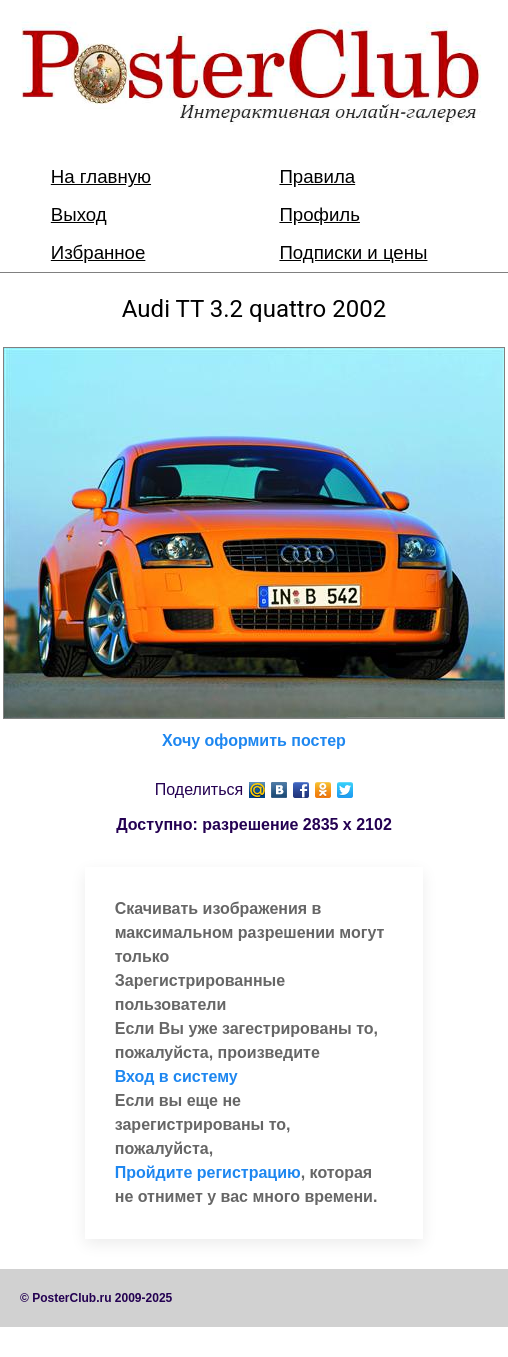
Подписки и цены (353, 252)
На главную (101, 176)
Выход (79, 214)
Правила (317, 176)
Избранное (98, 252)
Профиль (319, 214)
